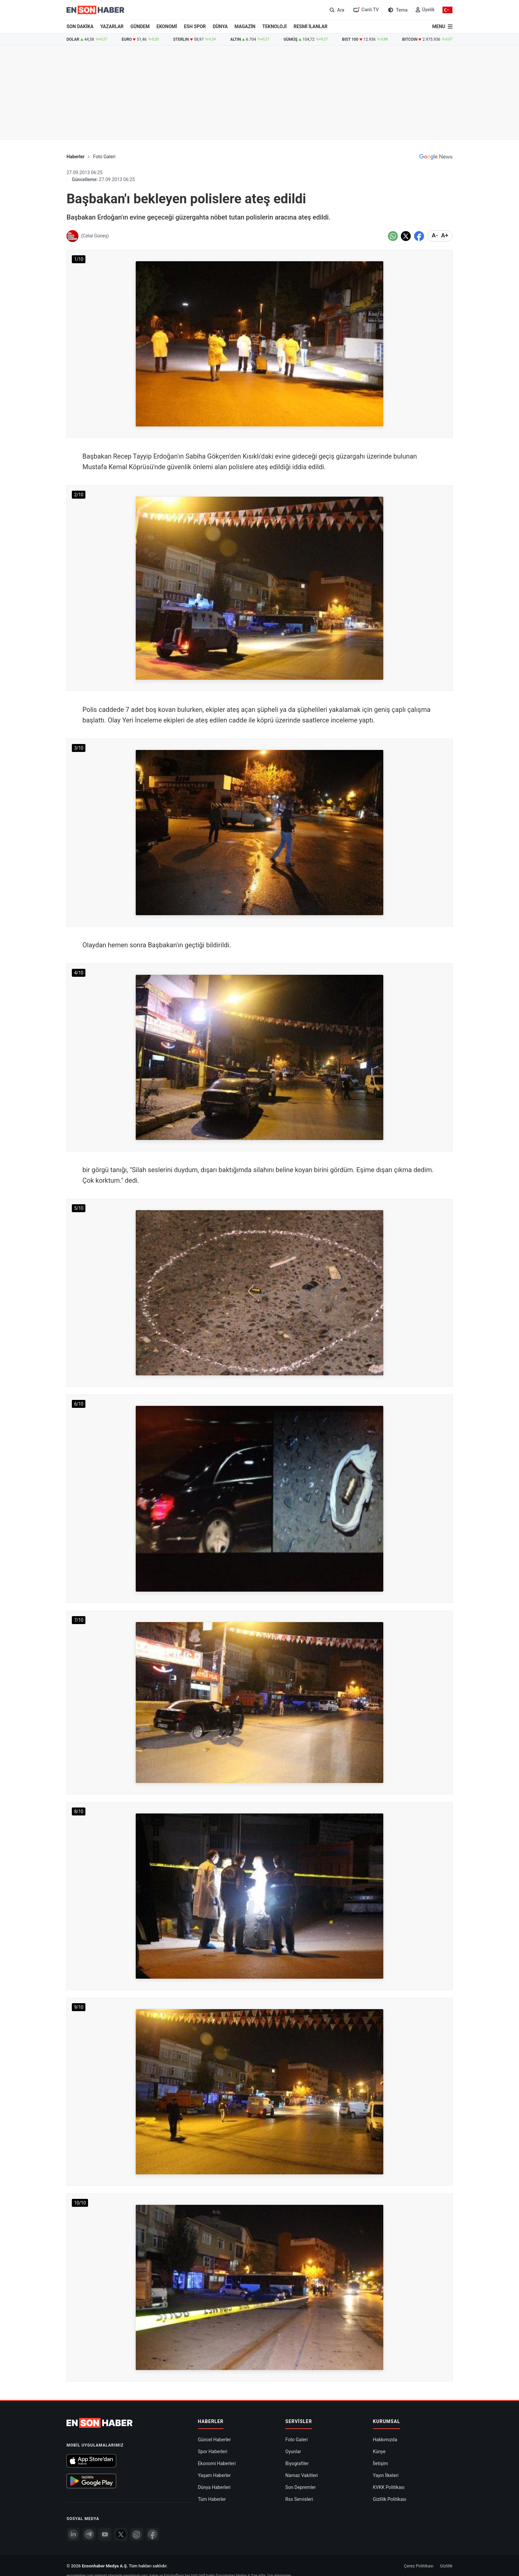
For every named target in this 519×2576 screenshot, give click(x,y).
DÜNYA (220, 26)
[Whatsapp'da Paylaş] (393, 236)
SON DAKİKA (80, 26)
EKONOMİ (167, 26)
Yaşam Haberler (214, 2475)
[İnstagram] (136, 2534)
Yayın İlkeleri (386, 2475)
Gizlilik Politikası (389, 2499)
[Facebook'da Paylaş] (419, 236)
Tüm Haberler (212, 2499)
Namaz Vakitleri (301, 2475)
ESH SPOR (195, 26)
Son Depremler (300, 2487)
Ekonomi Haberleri (217, 2463)
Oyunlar (293, 2451)
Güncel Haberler (214, 2439)
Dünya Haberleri (214, 2487)
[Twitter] (120, 2534)
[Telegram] (89, 2534)
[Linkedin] (73, 2534)
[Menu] (442, 26)
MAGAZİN (245, 26)
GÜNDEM (140, 26)
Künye (379, 2451)
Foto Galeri (104, 156)
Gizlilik (446, 2565)
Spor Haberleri (212, 2451)
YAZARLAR (111, 26)
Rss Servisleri (299, 2499)
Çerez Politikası (418, 2565)
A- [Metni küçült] (435, 235)
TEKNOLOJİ (274, 26)
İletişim (380, 2463)
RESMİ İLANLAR (310, 26)
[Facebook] (152, 2534)
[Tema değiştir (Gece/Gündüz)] (397, 10)
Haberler (75, 156)
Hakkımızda (385, 2439)
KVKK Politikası (389, 2487)
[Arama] (336, 10)
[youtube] (105, 2534)
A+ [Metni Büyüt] (444, 235)
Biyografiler (296, 2463)
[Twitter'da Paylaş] (406, 236)
